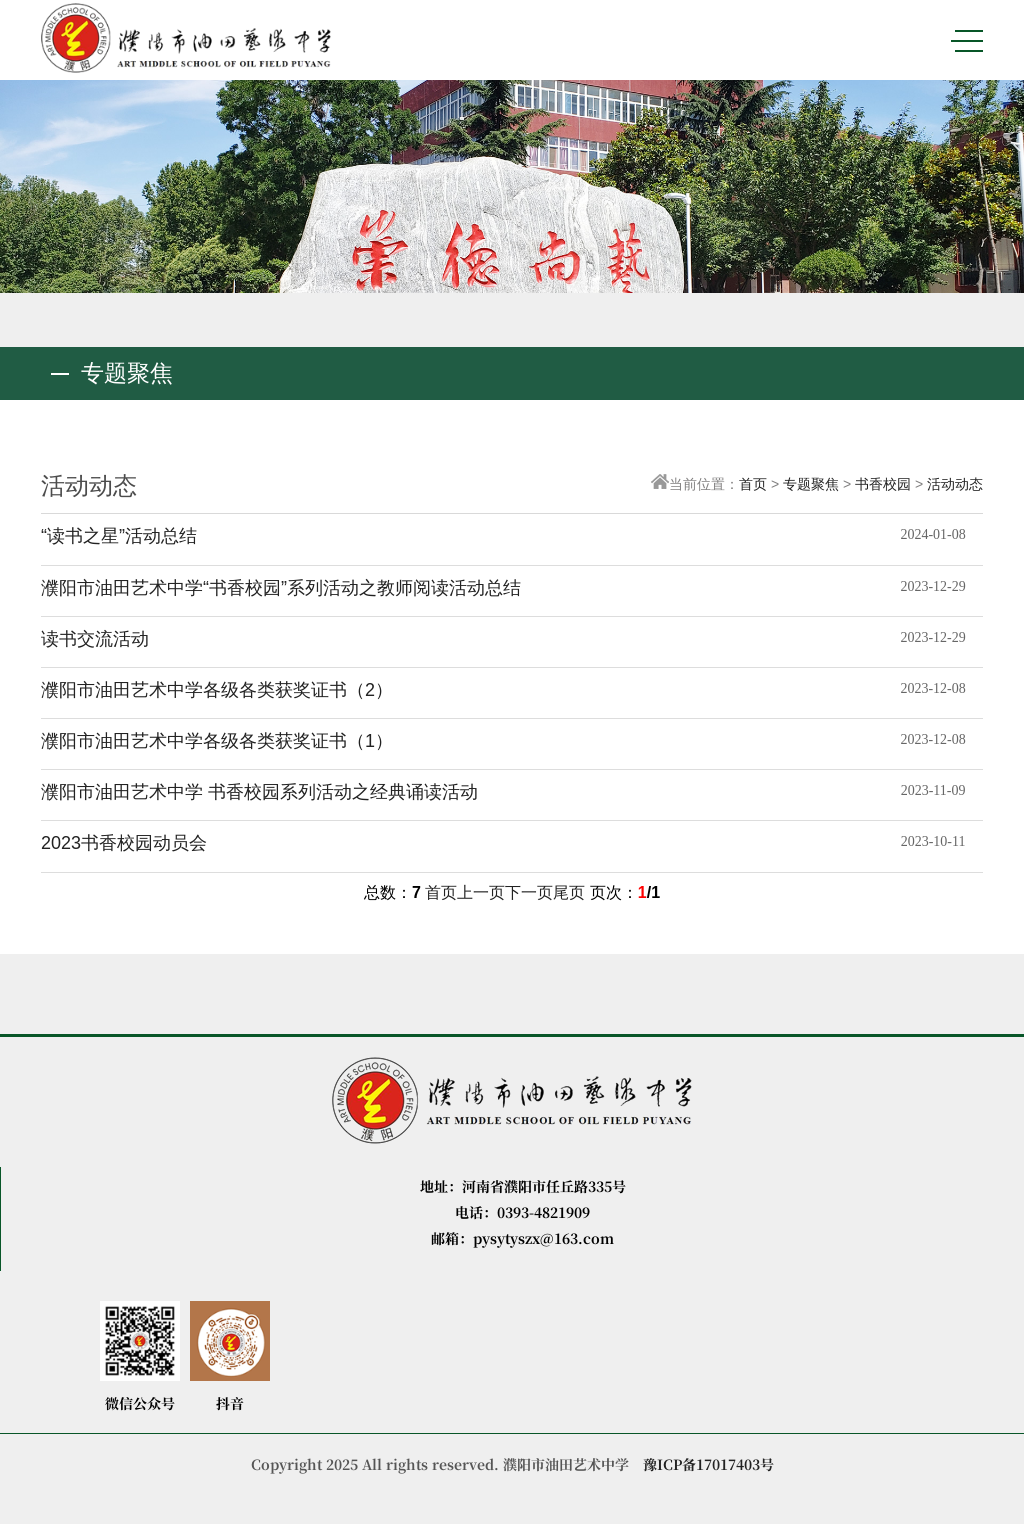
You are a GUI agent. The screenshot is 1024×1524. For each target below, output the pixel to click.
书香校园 (883, 484)
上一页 (481, 892)
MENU (967, 41)
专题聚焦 (811, 484)
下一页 (529, 892)
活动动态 (955, 484)
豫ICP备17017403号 (708, 1464)
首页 (753, 484)
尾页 (569, 892)
